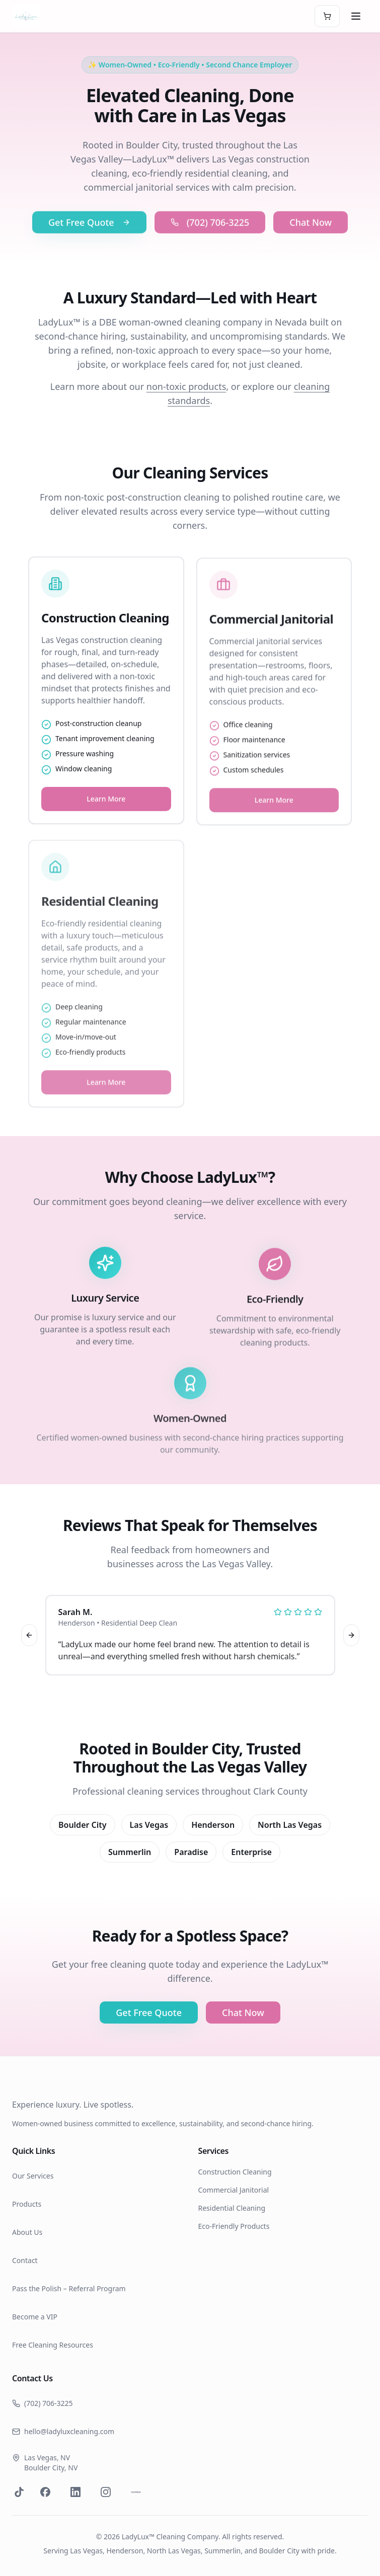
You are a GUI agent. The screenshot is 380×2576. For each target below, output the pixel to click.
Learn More (106, 812)
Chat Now (310, 239)
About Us (27, 2232)
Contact (25, 2260)
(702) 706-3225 (210, 239)
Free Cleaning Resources (52, 2345)
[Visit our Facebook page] (45, 2492)
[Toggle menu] (356, 16)
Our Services (32, 2176)
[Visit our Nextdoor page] (136, 2492)
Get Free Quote (89, 239)
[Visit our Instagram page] (106, 2492)
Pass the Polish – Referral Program (69, 2288)
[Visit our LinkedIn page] (75, 2492)
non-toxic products (186, 388)
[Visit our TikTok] (19, 2492)
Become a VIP (34, 2316)
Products (26, 2204)
